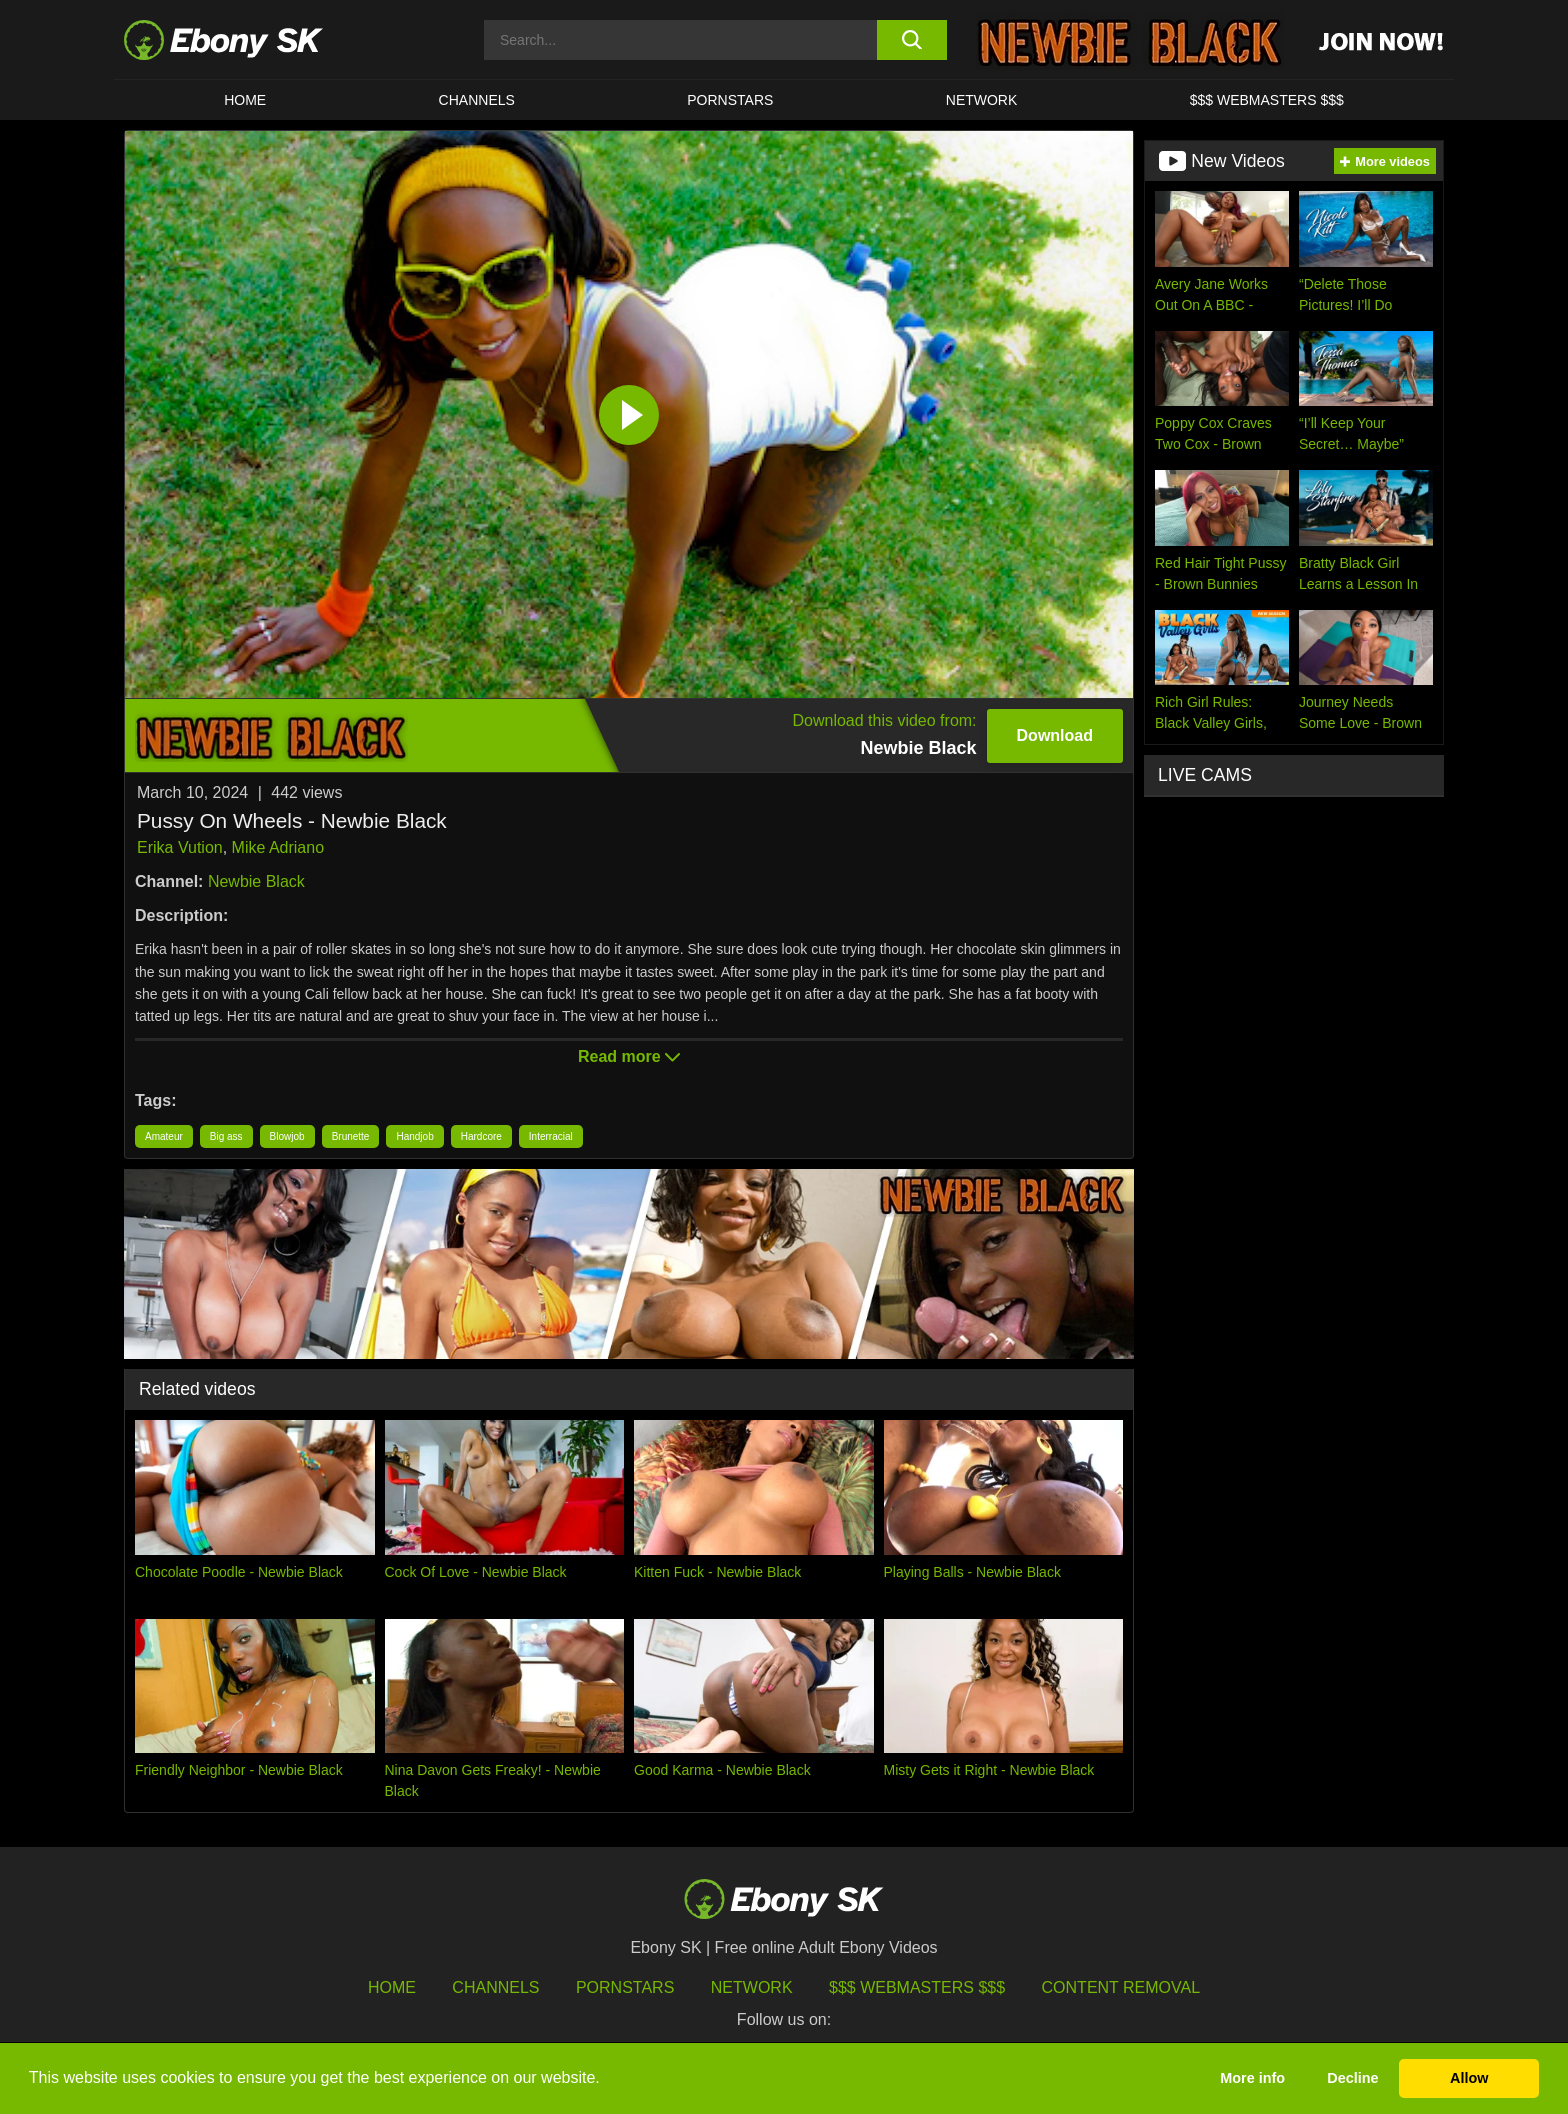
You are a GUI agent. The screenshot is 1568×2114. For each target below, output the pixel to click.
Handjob (414, 1136)
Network (982, 100)
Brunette (351, 1136)
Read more (629, 1056)
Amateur (164, 1136)
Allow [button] (1469, 2078)
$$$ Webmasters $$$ (1267, 100)
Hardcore (481, 1136)
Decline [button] (1352, 2078)
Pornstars (730, 100)
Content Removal (1121, 1987)
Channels (477, 100)
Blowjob (287, 1136)
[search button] (911, 40)
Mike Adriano (278, 847)
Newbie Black (256, 881)
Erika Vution (180, 847)
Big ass (226, 1136)
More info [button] (1252, 2078)
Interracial (551, 1136)
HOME (245, 100)
